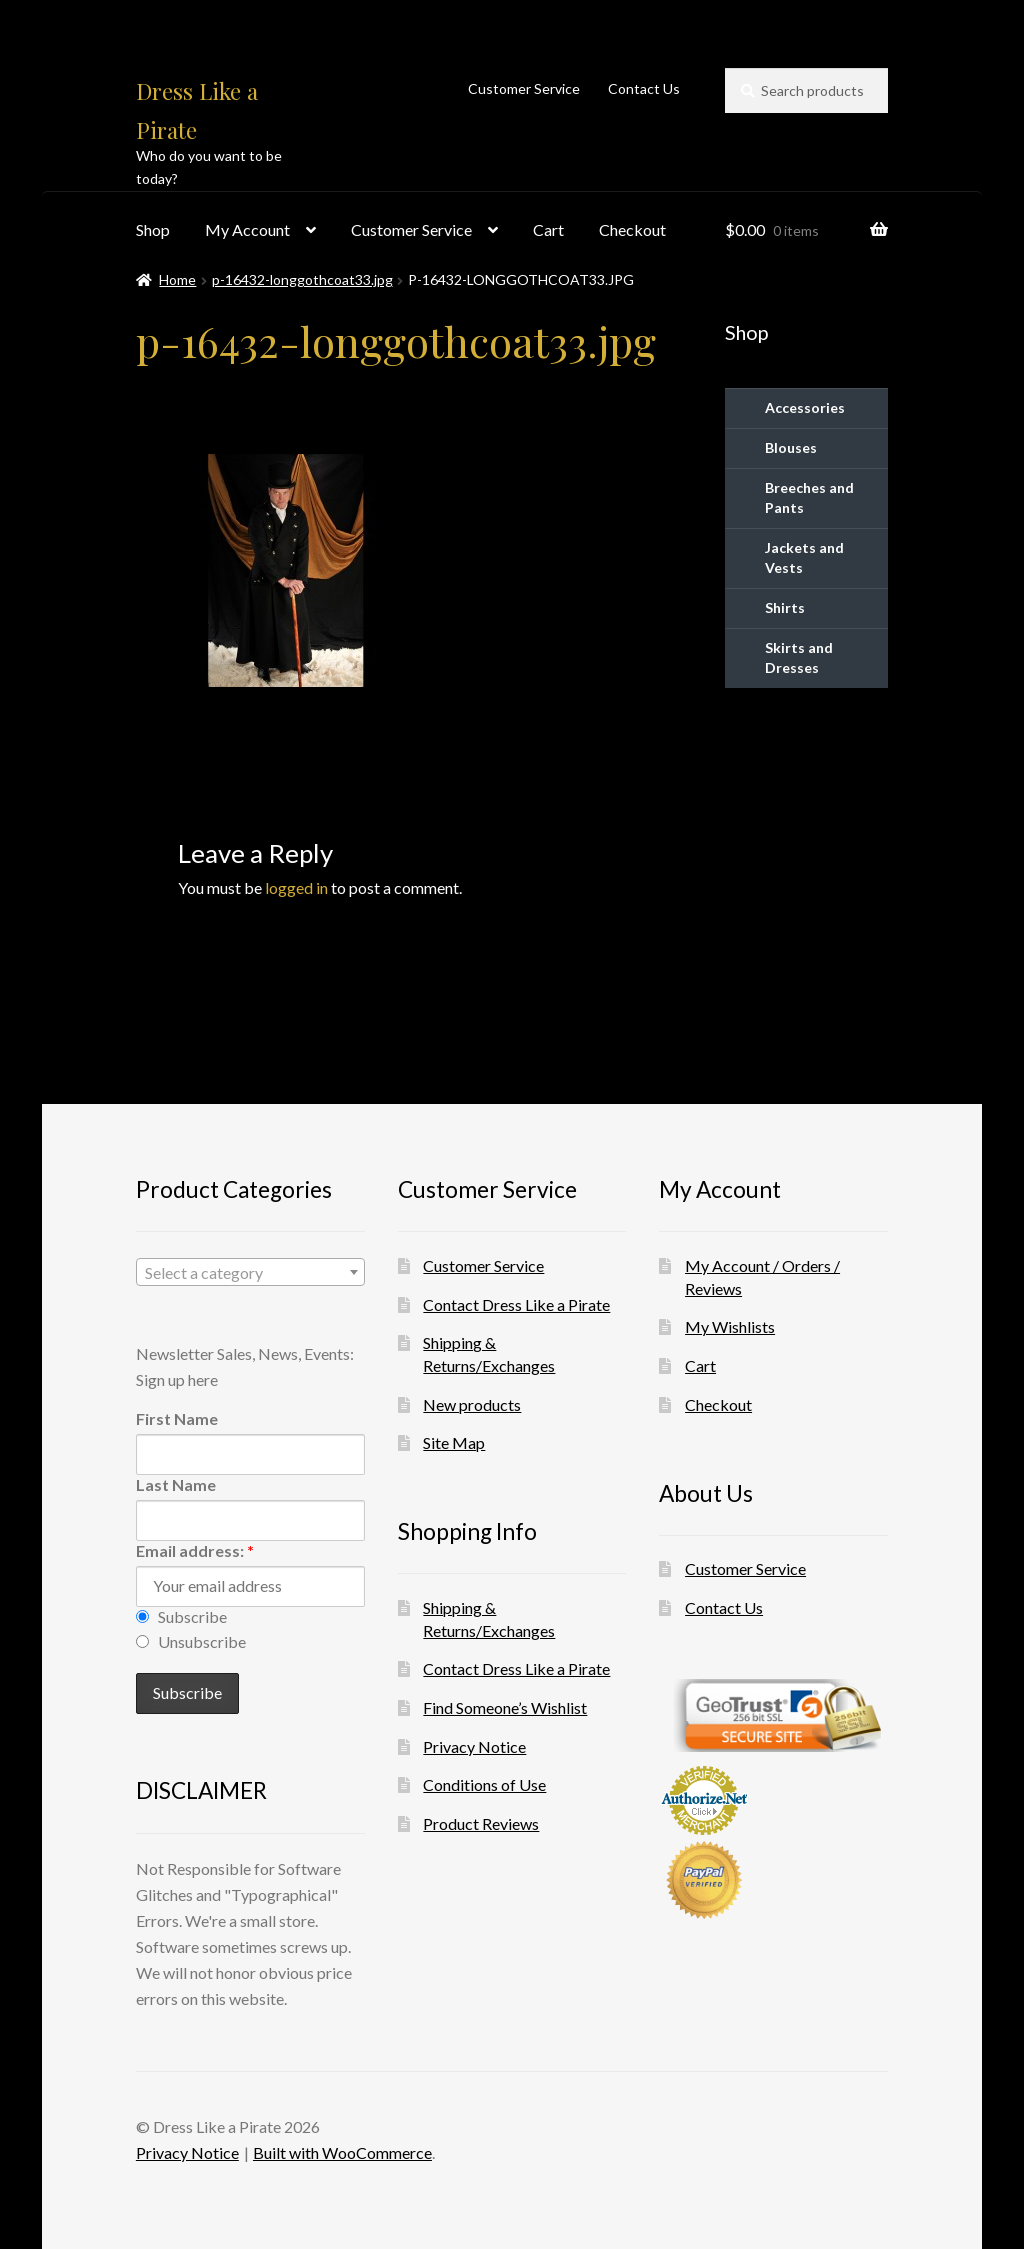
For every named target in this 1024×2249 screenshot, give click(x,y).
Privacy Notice (474, 1746)
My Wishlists (730, 1326)
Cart (548, 229)
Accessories (805, 407)
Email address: (195, 1550)
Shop (153, 229)
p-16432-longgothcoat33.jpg (302, 279)
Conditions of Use (484, 1784)
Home (177, 279)
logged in (296, 887)
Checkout (632, 229)
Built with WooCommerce (342, 2152)
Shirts (785, 607)
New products (472, 1404)
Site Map (454, 1442)
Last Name (176, 1484)
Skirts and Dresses (799, 657)
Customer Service (524, 88)
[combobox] (250, 1272)
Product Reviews (481, 1823)
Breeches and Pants (809, 497)
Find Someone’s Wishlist (505, 1707)
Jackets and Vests (804, 557)
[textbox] (250, 1273)
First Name (177, 1418)
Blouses (791, 447)
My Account (247, 229)
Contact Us (644, 88)
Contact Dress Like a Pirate (516, 1304)
